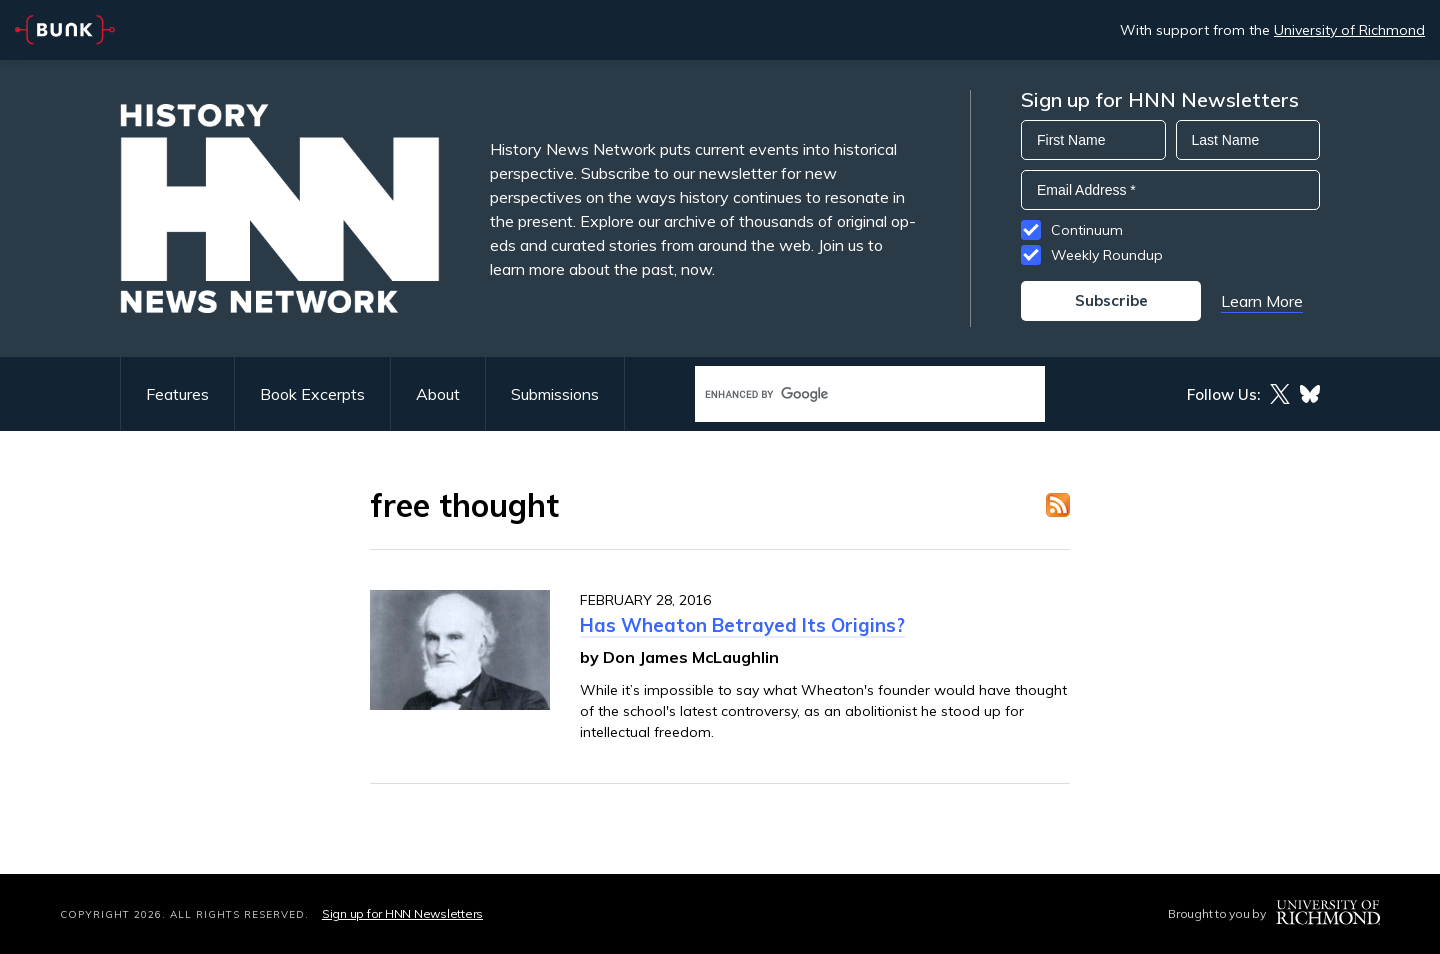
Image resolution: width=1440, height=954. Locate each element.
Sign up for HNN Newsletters (402, 913)
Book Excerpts (312, 394)
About (438, 394)
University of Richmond (1349, 30)
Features (177, 394)
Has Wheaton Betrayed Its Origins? (742, 625)
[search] (849, 394)
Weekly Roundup (1107, 255)
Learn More (1262, 301)
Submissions (555, 394)
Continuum (1087, 230)
